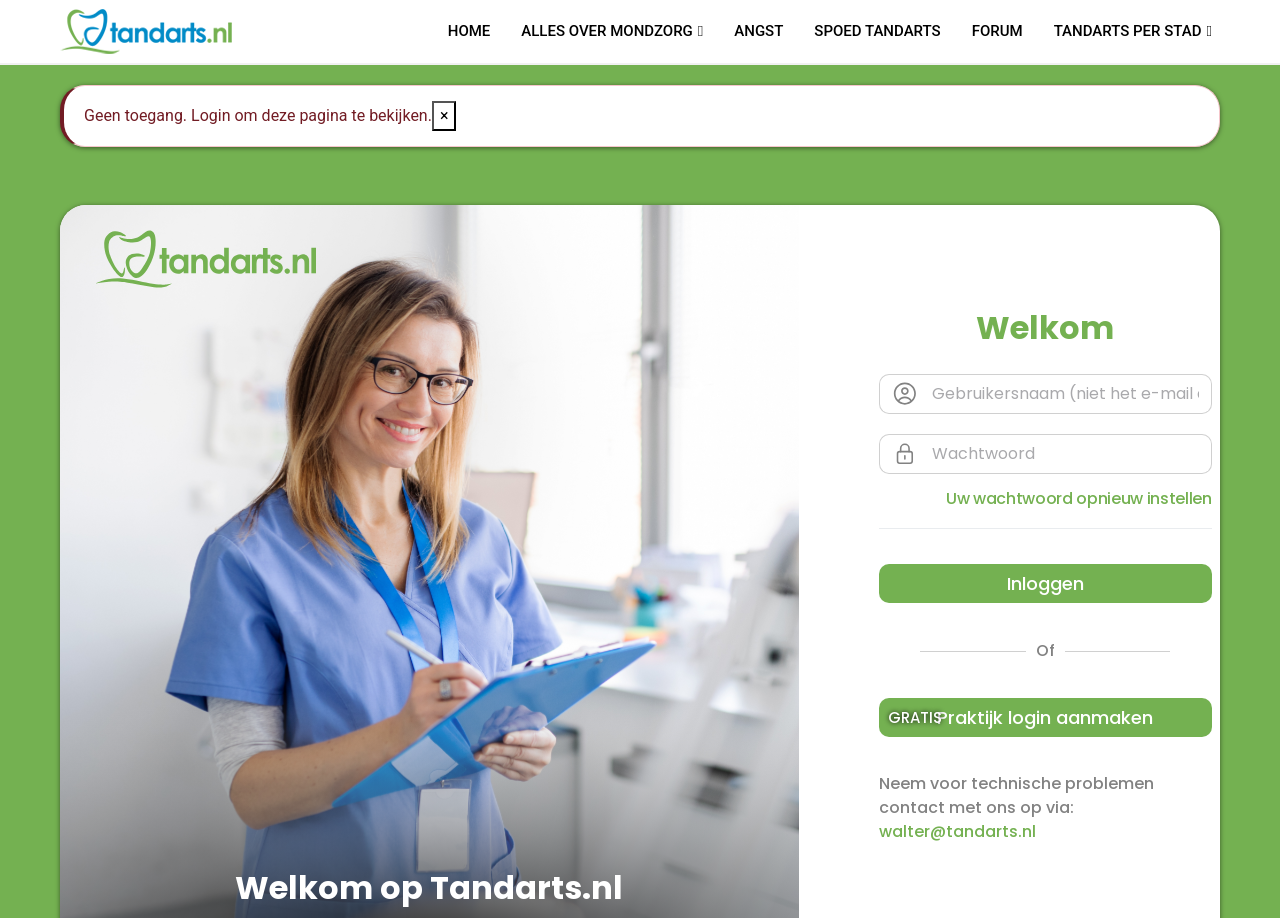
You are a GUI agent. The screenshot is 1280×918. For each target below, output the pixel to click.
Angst (758, 31)
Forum (997, 31)
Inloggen (1045, 583)
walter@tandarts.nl (957, 831)
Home (469, 31)
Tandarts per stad (1128, 31)
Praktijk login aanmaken (1021, 717)
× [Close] (444, 115)
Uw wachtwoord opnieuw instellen (1079, 498)
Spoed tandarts (877, 31)
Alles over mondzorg (607, 31)
